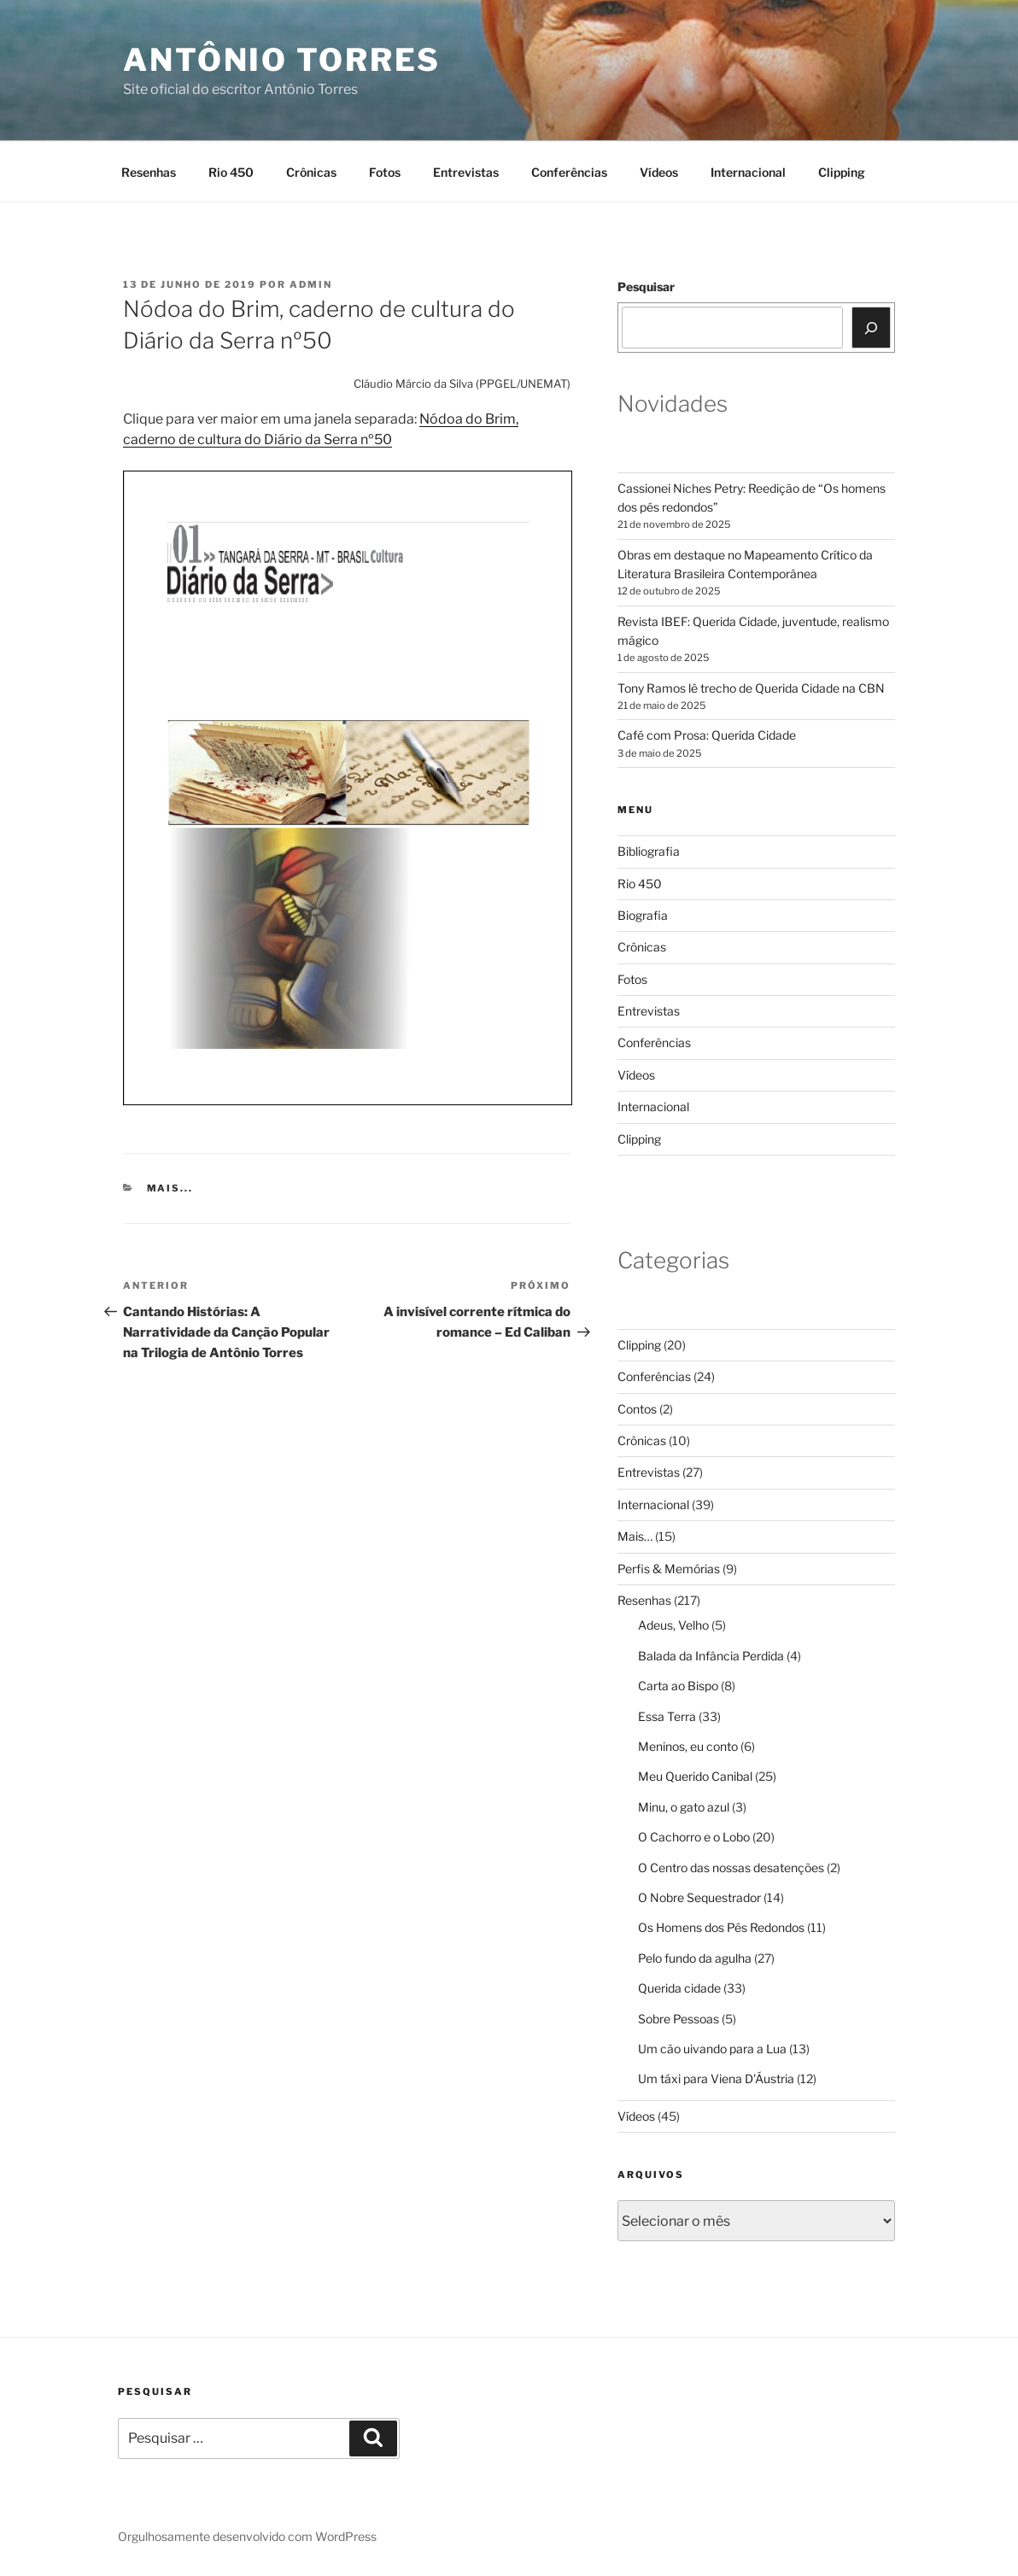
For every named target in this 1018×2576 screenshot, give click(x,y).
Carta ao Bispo (678, 1685)
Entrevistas (466, 172)
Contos (637, 1409)
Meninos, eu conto (688, 1746)
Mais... (170, 1188)
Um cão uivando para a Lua (712, 2048)
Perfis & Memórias (668, 1568)
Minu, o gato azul (683, 1807)
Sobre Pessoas (678, 2018)
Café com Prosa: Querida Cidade (706, 735)
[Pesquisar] (871, 327)
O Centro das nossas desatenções (731, 1867)
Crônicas (311, 172)
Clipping (841, 172)
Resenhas (148, 172)
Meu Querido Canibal (695, 1776)
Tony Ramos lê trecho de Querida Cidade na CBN (751, 688)
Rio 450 (231, 172)
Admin (311, 284)
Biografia (642, 915)
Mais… (634, 1536)
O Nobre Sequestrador (699, 1897)
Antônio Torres (282, 60)
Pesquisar (646, 286)
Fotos (385, 172)
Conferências (569, 172)
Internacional (748, 172)
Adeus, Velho (673, 1625)
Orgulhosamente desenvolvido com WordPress (247, 2536)
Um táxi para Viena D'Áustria (716, 2078)
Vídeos (659, 172)
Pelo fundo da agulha (695, 1958)
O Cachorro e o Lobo (694, 1837)
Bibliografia (648, 851)
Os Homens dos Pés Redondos (721, 1927)
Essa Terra (667, 1716)
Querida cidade (679, 1988)
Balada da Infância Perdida (711, 1655)
